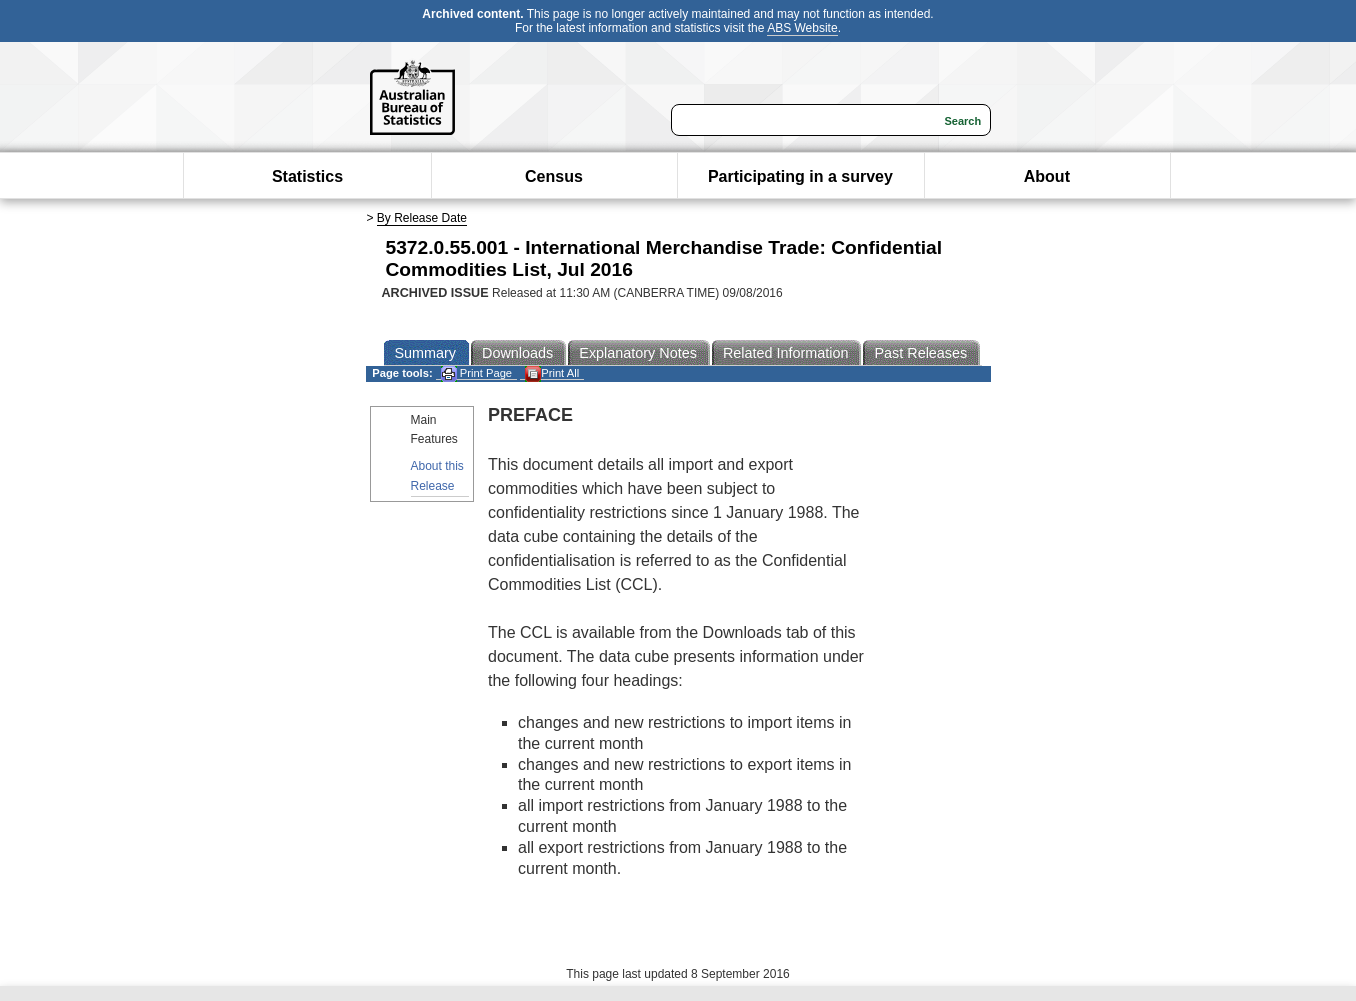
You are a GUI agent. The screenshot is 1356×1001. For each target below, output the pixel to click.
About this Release (437, 475)
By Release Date (422, 218)
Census (554, 176)
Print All (552, 373)
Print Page (476, 373)
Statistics (307, 176)
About (1047, 176)
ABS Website (802, 28)
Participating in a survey (800, 176)
